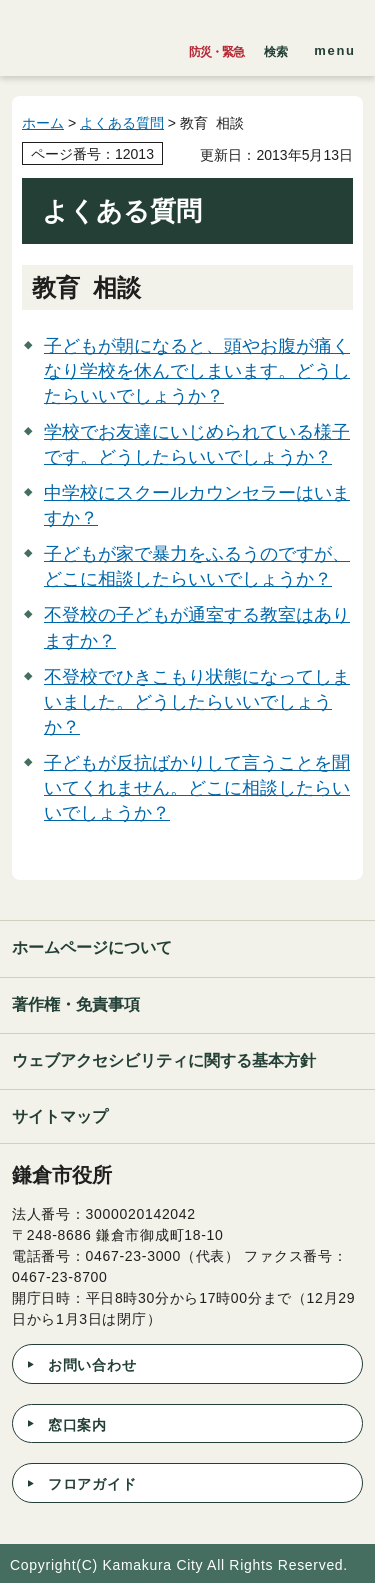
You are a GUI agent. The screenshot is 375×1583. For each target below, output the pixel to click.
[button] (276, 47)
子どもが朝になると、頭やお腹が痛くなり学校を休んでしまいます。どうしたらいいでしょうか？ (197, 371)
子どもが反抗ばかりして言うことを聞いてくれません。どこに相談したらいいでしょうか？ (197, 788)
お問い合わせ (92, 1365)
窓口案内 (77, 1425)
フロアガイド (92, 1484)
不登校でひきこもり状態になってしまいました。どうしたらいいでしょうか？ (197, 702)
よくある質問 (122, 123)
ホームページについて (92, 947)
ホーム (43, 123)
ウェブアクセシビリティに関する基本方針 (164, 1060)
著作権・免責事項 (76, 1004)
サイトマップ (60, 1116)
